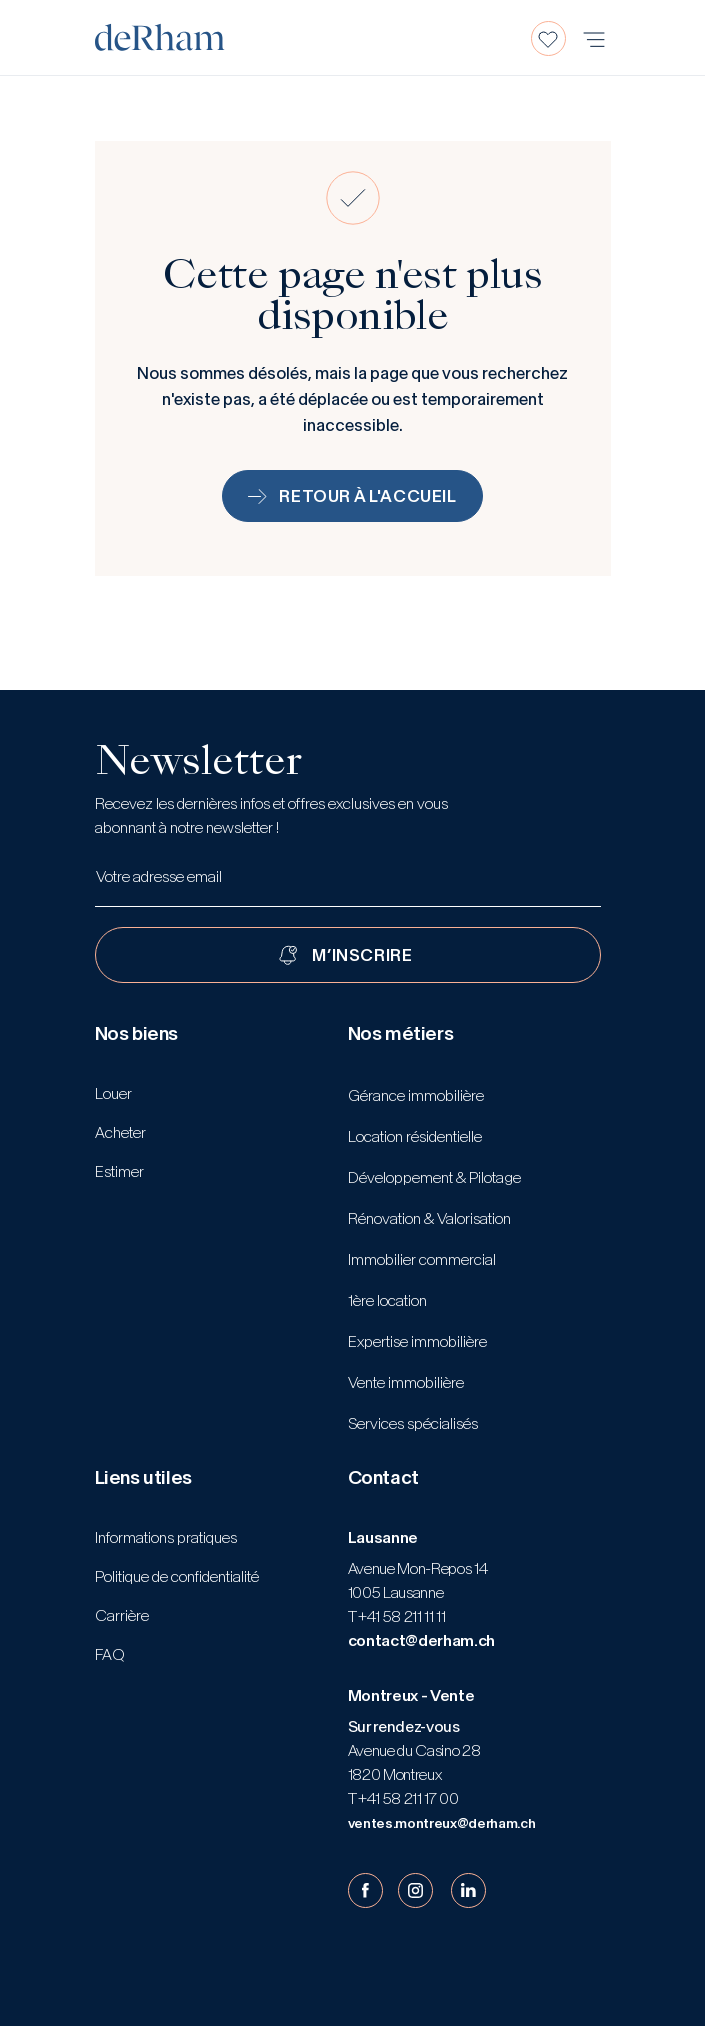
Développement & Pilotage (434, 1177)
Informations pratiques (166, 1537)
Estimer (119, 1171)
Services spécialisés (413, 1423)
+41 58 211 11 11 (400, 1616)
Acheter (120, 1132)
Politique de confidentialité (177, 1576)
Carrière (122, 1615)
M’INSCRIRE (362, 955)
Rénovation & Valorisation (429, 1218)
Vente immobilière (406, 1382)
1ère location (387, 1300)
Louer (113, 1093)
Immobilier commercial (422, 1259)
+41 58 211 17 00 (407, 1798)
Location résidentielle (415, 1136)
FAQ (110, 1654)
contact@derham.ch (422, 1640)
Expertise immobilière (417, 1341)
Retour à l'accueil (352, 496)
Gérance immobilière (416, 1095)
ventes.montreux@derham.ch (442, 1823)
